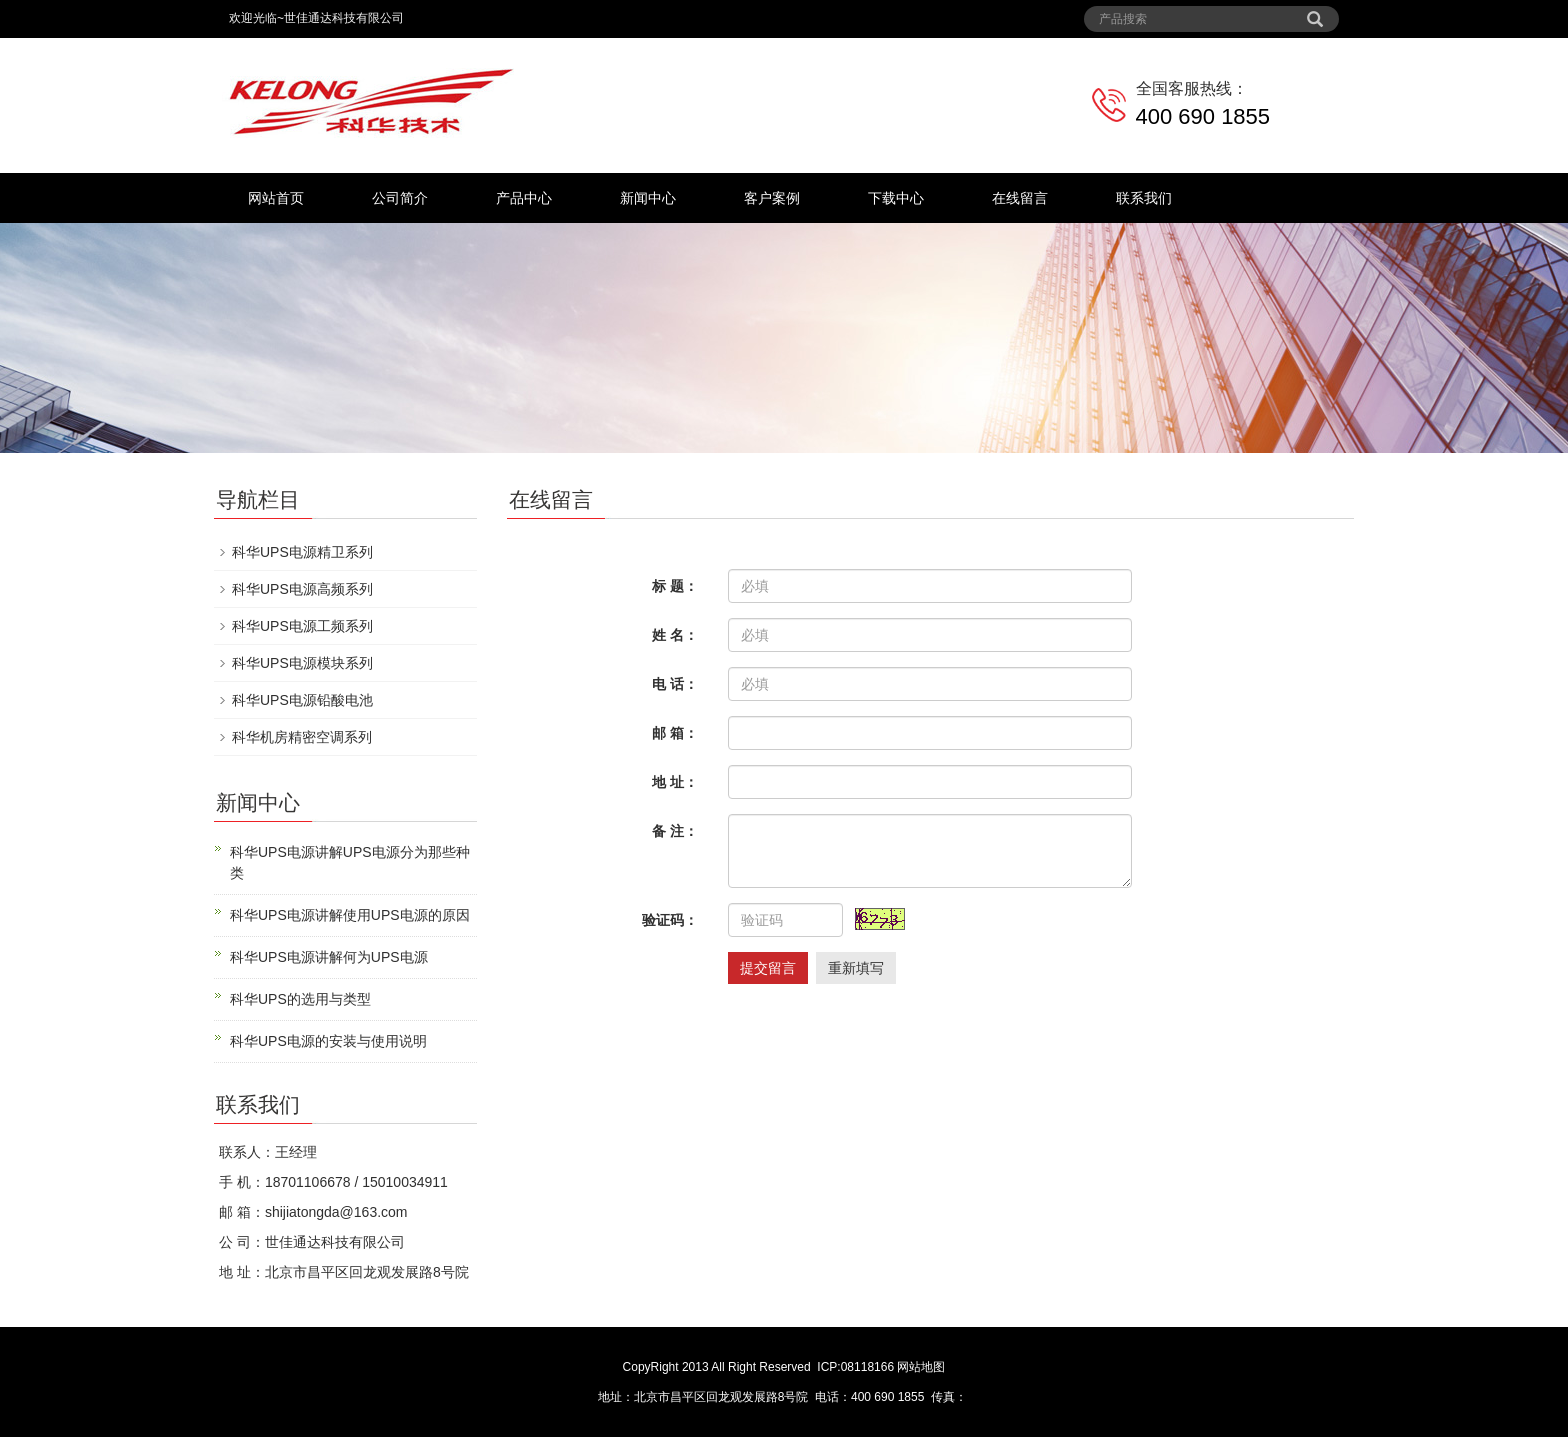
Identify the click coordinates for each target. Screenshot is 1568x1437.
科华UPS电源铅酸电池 (302, 700)
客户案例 (772, 198)
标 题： (675, 586)
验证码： (670, 920)
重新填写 (856, 968)
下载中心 (896, 198)
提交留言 (768, 968)
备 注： (675, 831)
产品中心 (524, 198)
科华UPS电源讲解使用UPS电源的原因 (350, 915)
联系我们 (1144, 198)
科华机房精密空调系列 (302, 737)
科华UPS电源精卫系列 (302, 552)
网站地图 (921, 1367)
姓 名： (675, 635)
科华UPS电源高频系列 (302, 589)
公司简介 (400, 198)
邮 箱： (675, 733)
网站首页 (276, 198)
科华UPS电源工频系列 (302, 626)
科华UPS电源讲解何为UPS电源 (329, 957)
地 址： (675, 782)
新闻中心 (648, 198)
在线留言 (1020, 198)
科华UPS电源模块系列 (302, 663)
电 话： (675, 684)
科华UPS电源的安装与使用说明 (328, 1041)
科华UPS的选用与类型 (300, 999)
